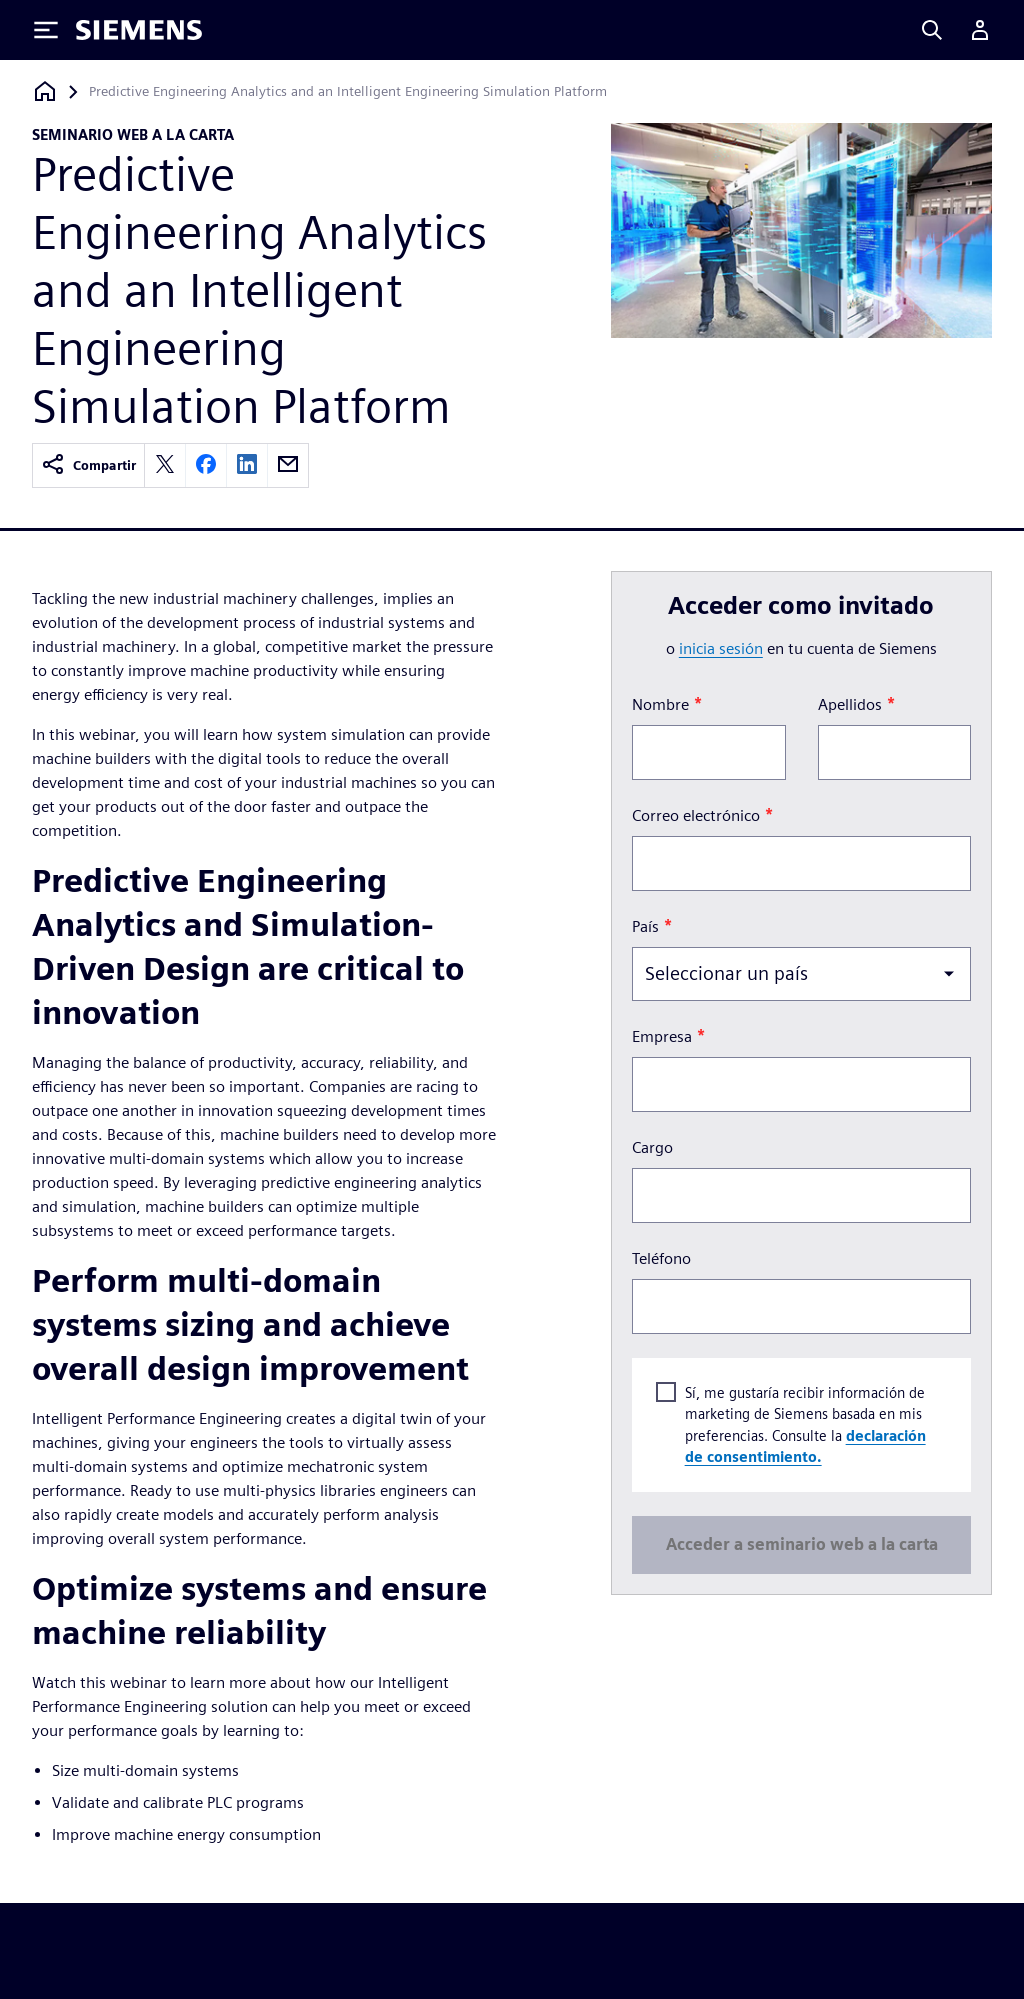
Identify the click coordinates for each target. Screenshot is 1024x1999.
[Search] (932, 30)
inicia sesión (721, 648)
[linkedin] (247, 465)
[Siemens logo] (139, 30)
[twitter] (165, 465)
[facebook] (206, 465)
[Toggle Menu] (46, 30)
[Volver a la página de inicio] (45, 91)
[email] (288, 465)
